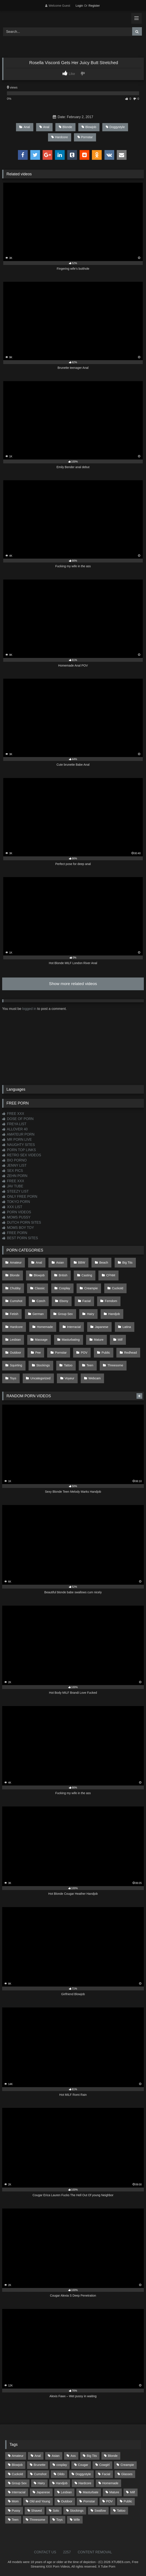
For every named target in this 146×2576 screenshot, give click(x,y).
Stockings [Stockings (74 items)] (76, 2510)
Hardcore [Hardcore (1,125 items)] (85, 2483)
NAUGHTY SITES (18, 1145)
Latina (126, 1327)
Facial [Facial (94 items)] (106, 2474)
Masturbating (71, 1339)
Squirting (16, 1365)
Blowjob (89, 127)
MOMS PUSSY (16, 1217)
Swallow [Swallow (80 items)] (100, 2510)
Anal (24, 127)
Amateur (16, 1262)
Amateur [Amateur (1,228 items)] (17, 2455)
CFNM (110, 1275)
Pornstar (85, 137)
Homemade (45, 1327)
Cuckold (117, 1288)
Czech (41, 1301)
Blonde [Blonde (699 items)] (113, 2455)
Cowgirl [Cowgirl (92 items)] (104, 2465)
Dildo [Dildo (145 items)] (61, 2474)
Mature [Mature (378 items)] (114, 2492)
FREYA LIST (14, 1124)
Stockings (43, 1365)
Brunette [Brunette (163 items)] (39, 2465)
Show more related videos (73, 983)
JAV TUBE (12, 1186)
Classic (40, 1288)
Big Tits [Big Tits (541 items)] (92, 2455)
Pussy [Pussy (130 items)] (16, 2510)
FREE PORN (14, 1233)
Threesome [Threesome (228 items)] (37, 2519)
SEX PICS (12, 1170)
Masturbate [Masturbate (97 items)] (90, 2492)
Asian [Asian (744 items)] (55, 2455)
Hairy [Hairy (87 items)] (41, 2483)
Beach (103, 1262)
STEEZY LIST (15, 1191)
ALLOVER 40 (15, 1129)
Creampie (91, 1288)
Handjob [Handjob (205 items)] (61, 2483)
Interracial (74, 1327)
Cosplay (64, 1288)
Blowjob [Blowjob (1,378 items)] (17, 2465)
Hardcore (59, 137)
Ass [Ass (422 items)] (73, 2455)
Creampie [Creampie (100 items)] (127, 2465)
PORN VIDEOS (16, 1212)
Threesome (115, 1365)
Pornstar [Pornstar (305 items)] (89, 2501)
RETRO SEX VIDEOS (21, 1155)
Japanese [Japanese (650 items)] (43, 2492)
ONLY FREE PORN (19, 1196)
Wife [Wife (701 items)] (77, 2519)
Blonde (65, 127)
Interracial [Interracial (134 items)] (18, 2492)
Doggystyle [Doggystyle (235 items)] (83, 2474)
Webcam (94, 1378)
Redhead (130, 1352)
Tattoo (68, 1365)
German (38, 1314)
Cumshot (16, 1301)
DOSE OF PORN (18, 1119)
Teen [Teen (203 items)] (15, 2519)
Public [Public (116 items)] (128, 2501)
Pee (38, 1352)
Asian (60, 1262)
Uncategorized (40, 1378)
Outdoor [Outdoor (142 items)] (66, 2501)
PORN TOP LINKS (19, 1150)
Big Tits (127, 1262)
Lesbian (15, 1339)
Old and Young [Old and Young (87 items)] (40, 2501)
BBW (81, 1262)
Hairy (90, 1314)
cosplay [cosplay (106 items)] (61, 2465)
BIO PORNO (14, 1160)
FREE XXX (13, 1113)
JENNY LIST (14, 1165)
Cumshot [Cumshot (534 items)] (40, 2474)
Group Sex (65, 1314)
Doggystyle (115, 127)
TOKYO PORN (16, 1202)
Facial (86, 1301)
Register (94, 5)
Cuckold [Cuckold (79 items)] (17, 2474)
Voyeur (69, 1378)
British (63, 1275)
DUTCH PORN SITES (21, 1222)
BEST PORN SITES (20, 1238)
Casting (87, 1275)
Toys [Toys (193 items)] (59, 2519)
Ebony (63, 1301)
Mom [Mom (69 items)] (15, 2501)
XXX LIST (12, 1207)
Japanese (101, 1327)
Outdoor (15, 1352)
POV (84, 1352)
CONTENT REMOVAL (95, 2552)
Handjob (114, 1314)
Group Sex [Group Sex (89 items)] (19, 2483)
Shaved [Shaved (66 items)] (36, 2510)
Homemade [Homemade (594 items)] (110, 2483)
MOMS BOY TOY (18, 1227)
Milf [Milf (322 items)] (132, 2492)
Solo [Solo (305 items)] (56, 2510)
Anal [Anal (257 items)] (37, 2455)
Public (105, 1352)
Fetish (14, 1314)
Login (79, 5)
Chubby (15, 1288)
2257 (67, 2552)
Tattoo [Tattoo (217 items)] (121, 2510)
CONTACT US (45, 2552)
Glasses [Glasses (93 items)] (126, 2474)
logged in (29, 1009)
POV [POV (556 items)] (109, 2501)
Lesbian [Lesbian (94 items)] (66, 2492)
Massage (41, 1339)
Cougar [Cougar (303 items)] (83, 2465)
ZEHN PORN (14, 1176)
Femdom (111, 1301)
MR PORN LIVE (17, 1139)
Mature (99, 1339)
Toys (13, 1378)
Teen (90, 1365)
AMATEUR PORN (18, 1134)
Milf (120, 1339)
